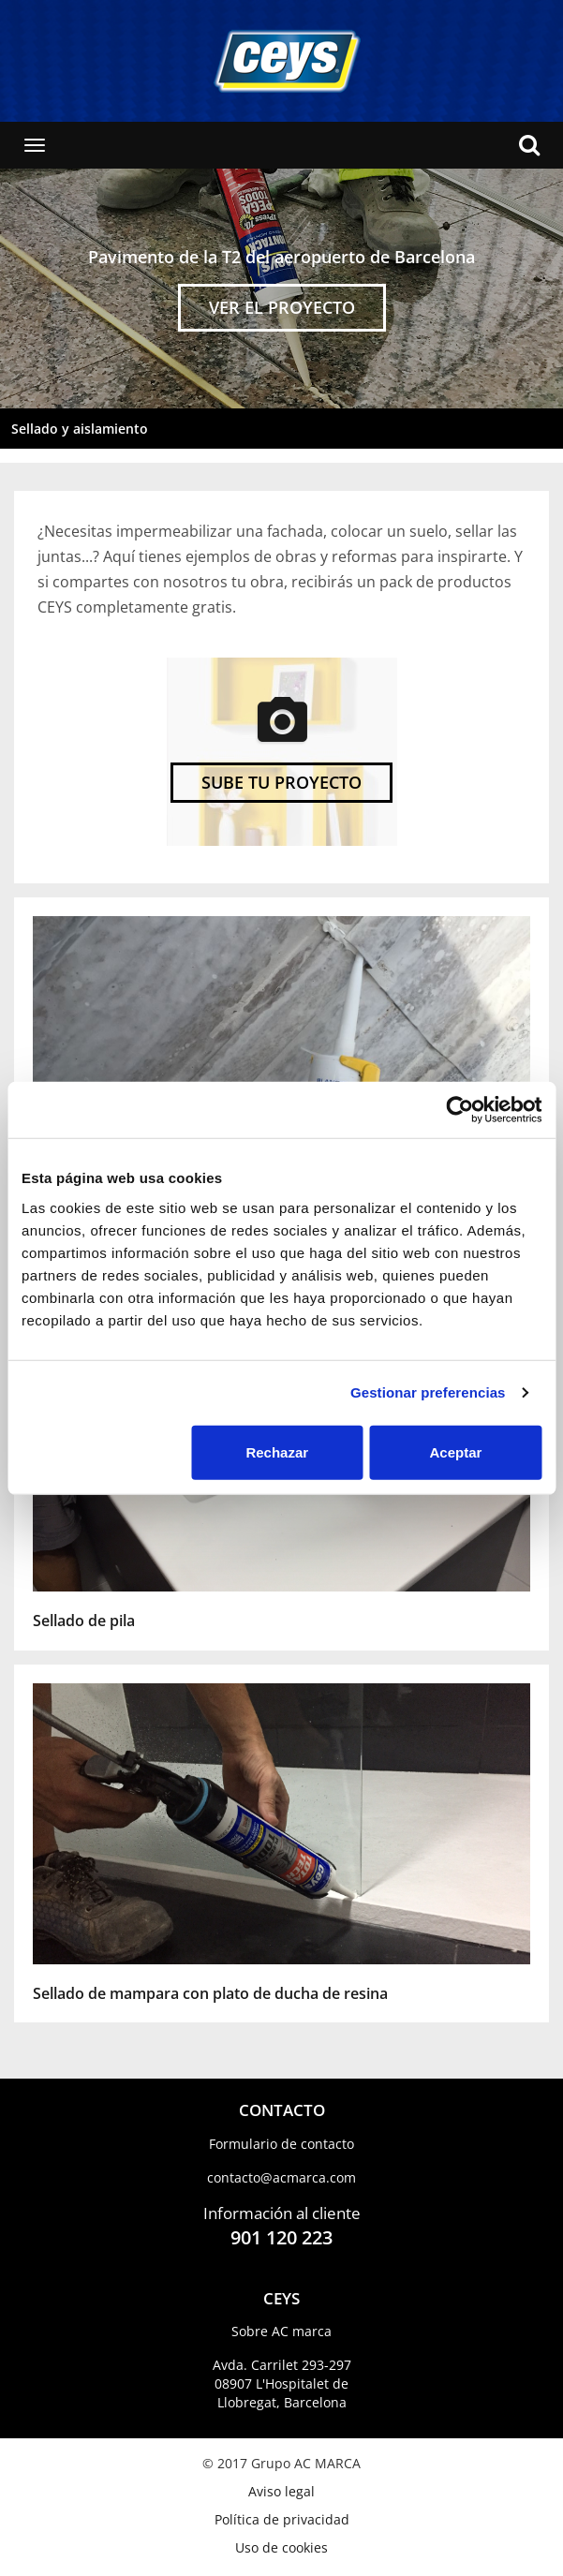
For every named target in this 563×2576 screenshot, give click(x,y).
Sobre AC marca (281, 2331)
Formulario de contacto (281, 2144)
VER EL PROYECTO (282, 307)
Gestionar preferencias (428, 1392)
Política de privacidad (282, 2519)
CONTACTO (282, 2110)
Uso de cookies (281, 2547)
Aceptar (456, 1451)
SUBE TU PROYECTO (281, 782)
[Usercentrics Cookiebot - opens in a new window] (459, 1110)
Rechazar (276, 1451)
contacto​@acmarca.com (281, 2177)
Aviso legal (281, 2491)
